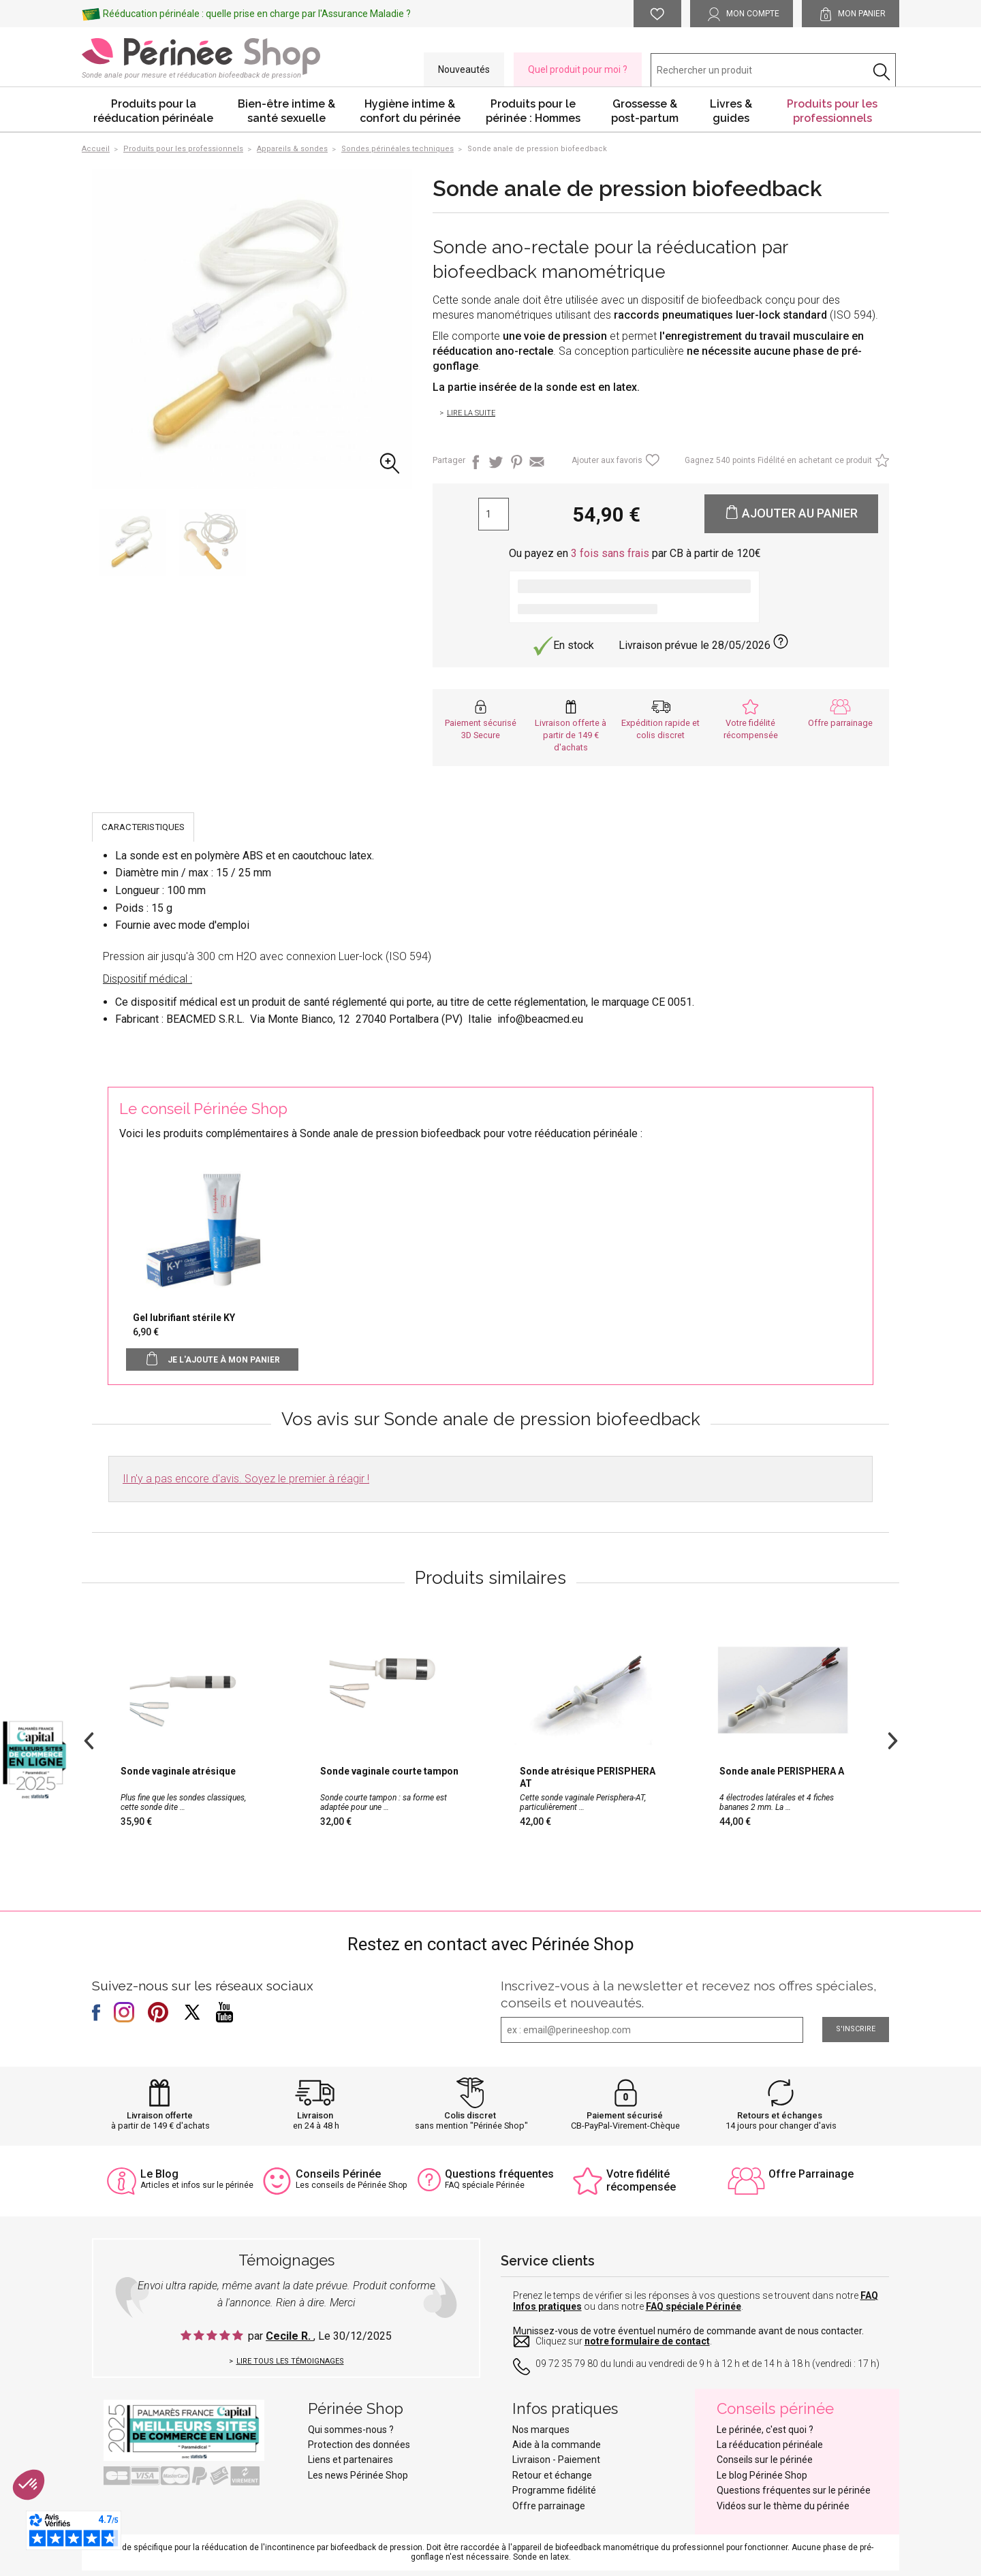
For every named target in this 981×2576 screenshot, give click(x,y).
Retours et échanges (779, 2115)
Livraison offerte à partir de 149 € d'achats (570, 735)
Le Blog (159, 2173)
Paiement (579, 2459)
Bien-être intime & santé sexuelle (286, 111)
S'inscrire (855, 2028)
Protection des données (359, 2444)
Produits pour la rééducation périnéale (153, 111)
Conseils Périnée (338, 2173)
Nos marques (541, 2429)
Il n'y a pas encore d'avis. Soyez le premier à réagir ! (246, 1478)
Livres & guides (731, 111)
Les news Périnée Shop (358, 2475)
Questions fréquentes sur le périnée (794, 2490)
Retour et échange (552, 2475)
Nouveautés (464, 69)
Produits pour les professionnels (832, 111)
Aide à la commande (556, 2444)
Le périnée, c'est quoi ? (765, 2429)
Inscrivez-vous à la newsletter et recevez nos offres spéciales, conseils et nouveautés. (689, 1994)
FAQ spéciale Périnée (693, 2306)
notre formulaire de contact (647, 2341)
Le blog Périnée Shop (762, 2475)
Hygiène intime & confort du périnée (410, 111)
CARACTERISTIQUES (143, 827)
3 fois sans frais (610, 553)
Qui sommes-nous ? (351, 2429)
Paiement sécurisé (625, 2115)
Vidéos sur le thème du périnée (783, 2505)
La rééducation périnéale (770, 2444)
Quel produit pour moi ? (577, 69)
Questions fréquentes (499, 2173)
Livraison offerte (160, 2115)
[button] (28, 2484)
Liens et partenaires (350, 2459)
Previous (88, 1739)
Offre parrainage (840, 723)
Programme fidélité (554, 2490)
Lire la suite (471, 413)
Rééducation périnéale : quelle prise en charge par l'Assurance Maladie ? (257, 13)
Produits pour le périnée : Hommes (533, 111)
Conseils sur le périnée (765, 2459)
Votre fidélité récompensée (641, 2180)
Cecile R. (289, 2335)
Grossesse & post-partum (645, 111)
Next (892, 1739)
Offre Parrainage (811, 2173)
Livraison (315, 2115)
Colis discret (470, 2115)
